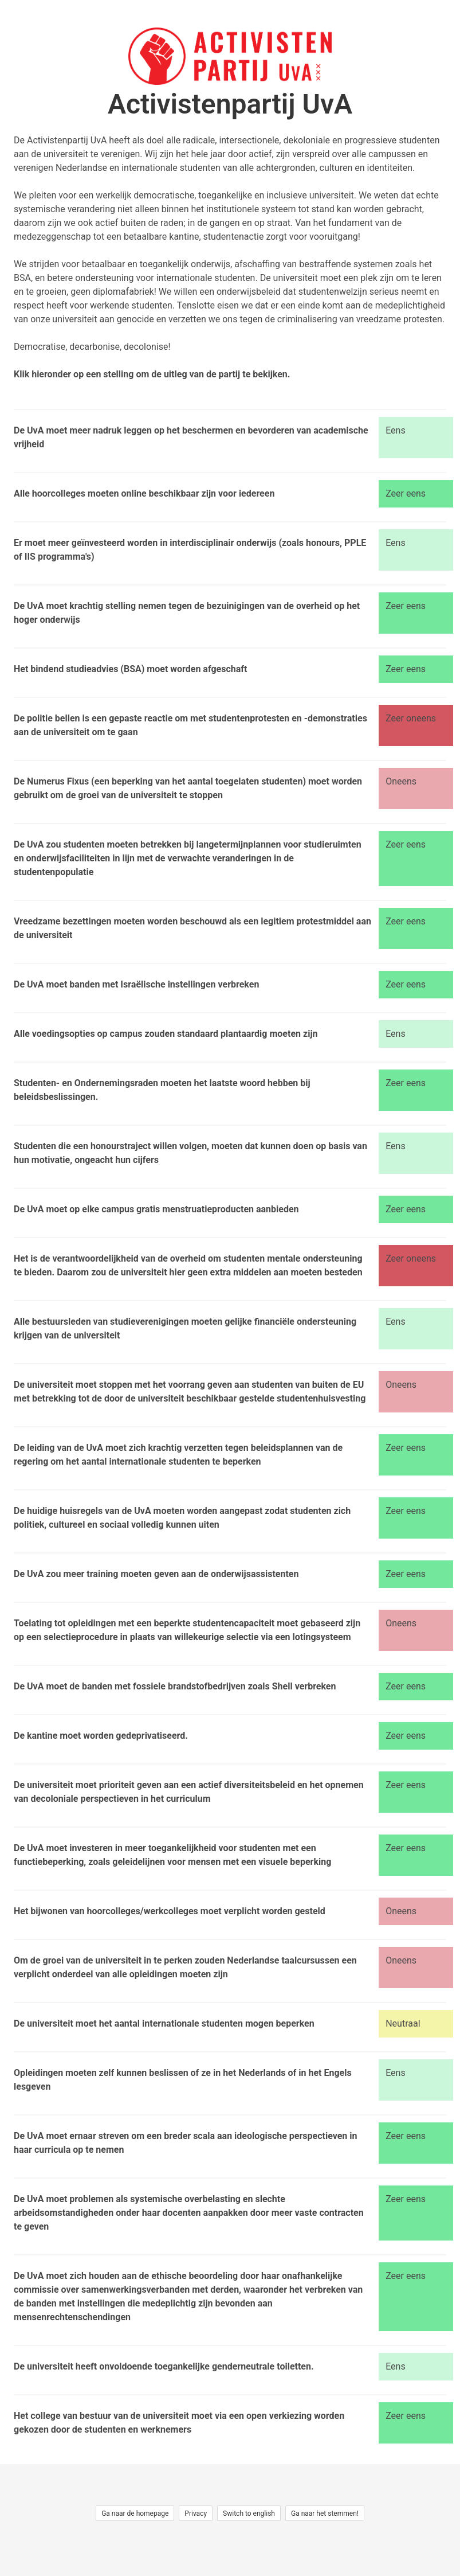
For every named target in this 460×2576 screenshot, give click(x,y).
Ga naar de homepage (134, 2513)
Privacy (195, 2513)
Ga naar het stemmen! (325, 2513)
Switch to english (249, 2513)
